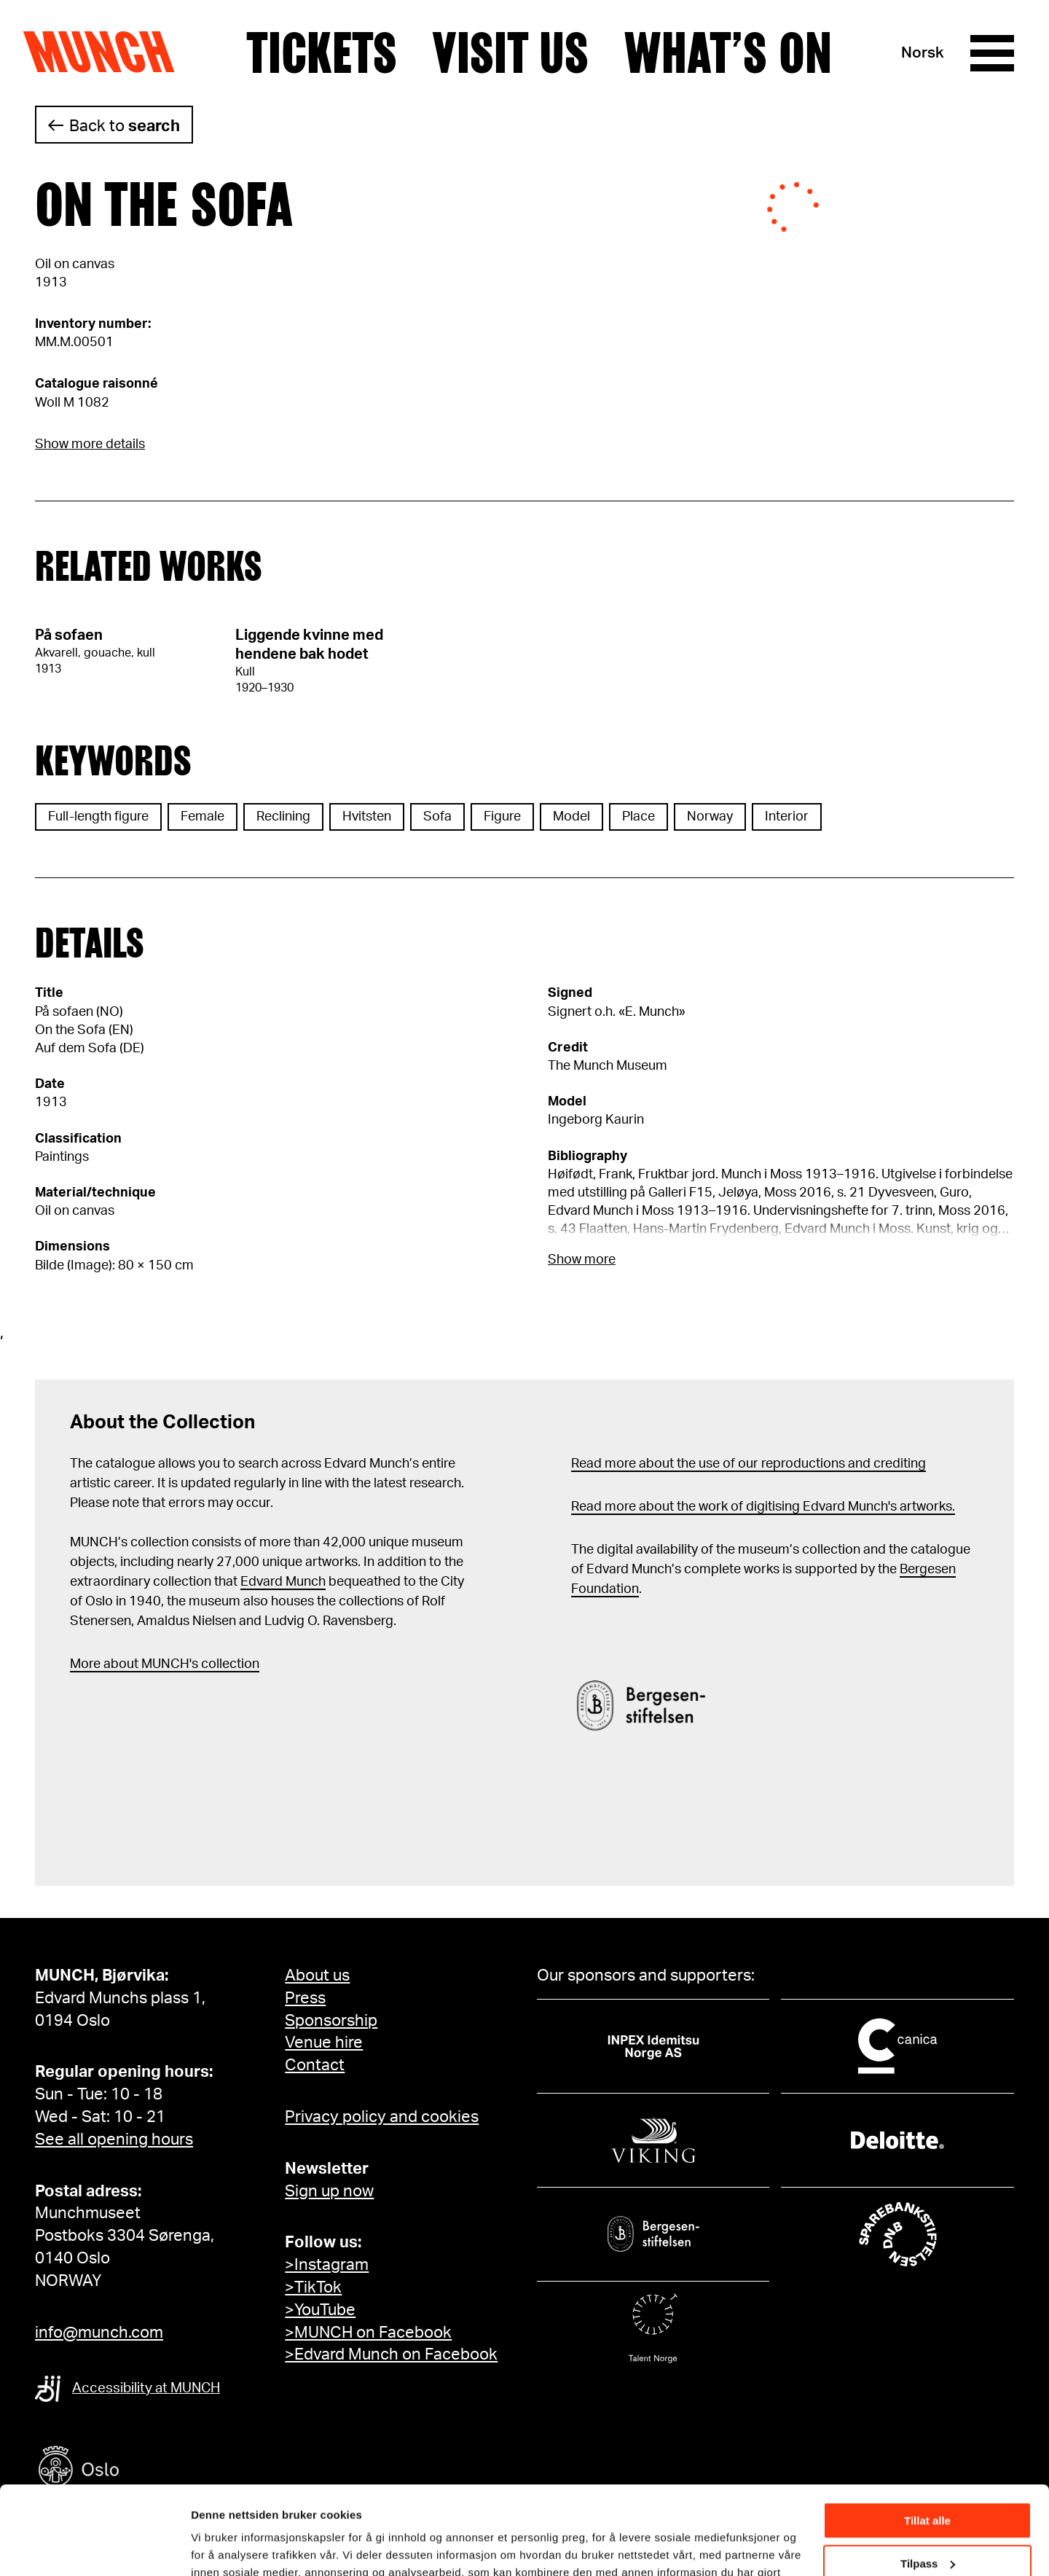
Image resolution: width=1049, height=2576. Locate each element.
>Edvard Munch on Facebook (391, 2354)
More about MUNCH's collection (164, 1664)
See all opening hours (114, 2139)
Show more (582, 1260)
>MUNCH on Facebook (368, 2333)
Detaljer (211, 2546)
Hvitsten (366, 816)
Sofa (437, 816)
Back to (124, 126)
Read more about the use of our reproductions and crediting (748, 1464)
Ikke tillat (927, 2523)
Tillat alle (927, 2438)
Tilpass (927, 2480)
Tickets (321, 53)
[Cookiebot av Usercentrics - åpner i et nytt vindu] (94, 2548)
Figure (502, 816)
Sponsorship (331, 2021)
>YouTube (320, 2310)
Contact (315, 2065)
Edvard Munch (283, 1582)
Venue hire (324, 2043)
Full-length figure (98, 816)
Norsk (922, 52)
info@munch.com (99, 2333)
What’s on (728, 53)
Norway (710, 816)
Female (202, 816)
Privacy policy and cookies (382, 2117)
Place (638, 816)
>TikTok (313, 2287)
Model (571, 816)
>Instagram (327, 2265)
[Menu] (992, 53)
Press (305, 1998)
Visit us (510, 53)
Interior (787, 816)
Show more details (90, 444)
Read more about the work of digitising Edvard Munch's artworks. (763, 1507)
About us (317, 1976)
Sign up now (329, 2191)
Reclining (283, 816)
